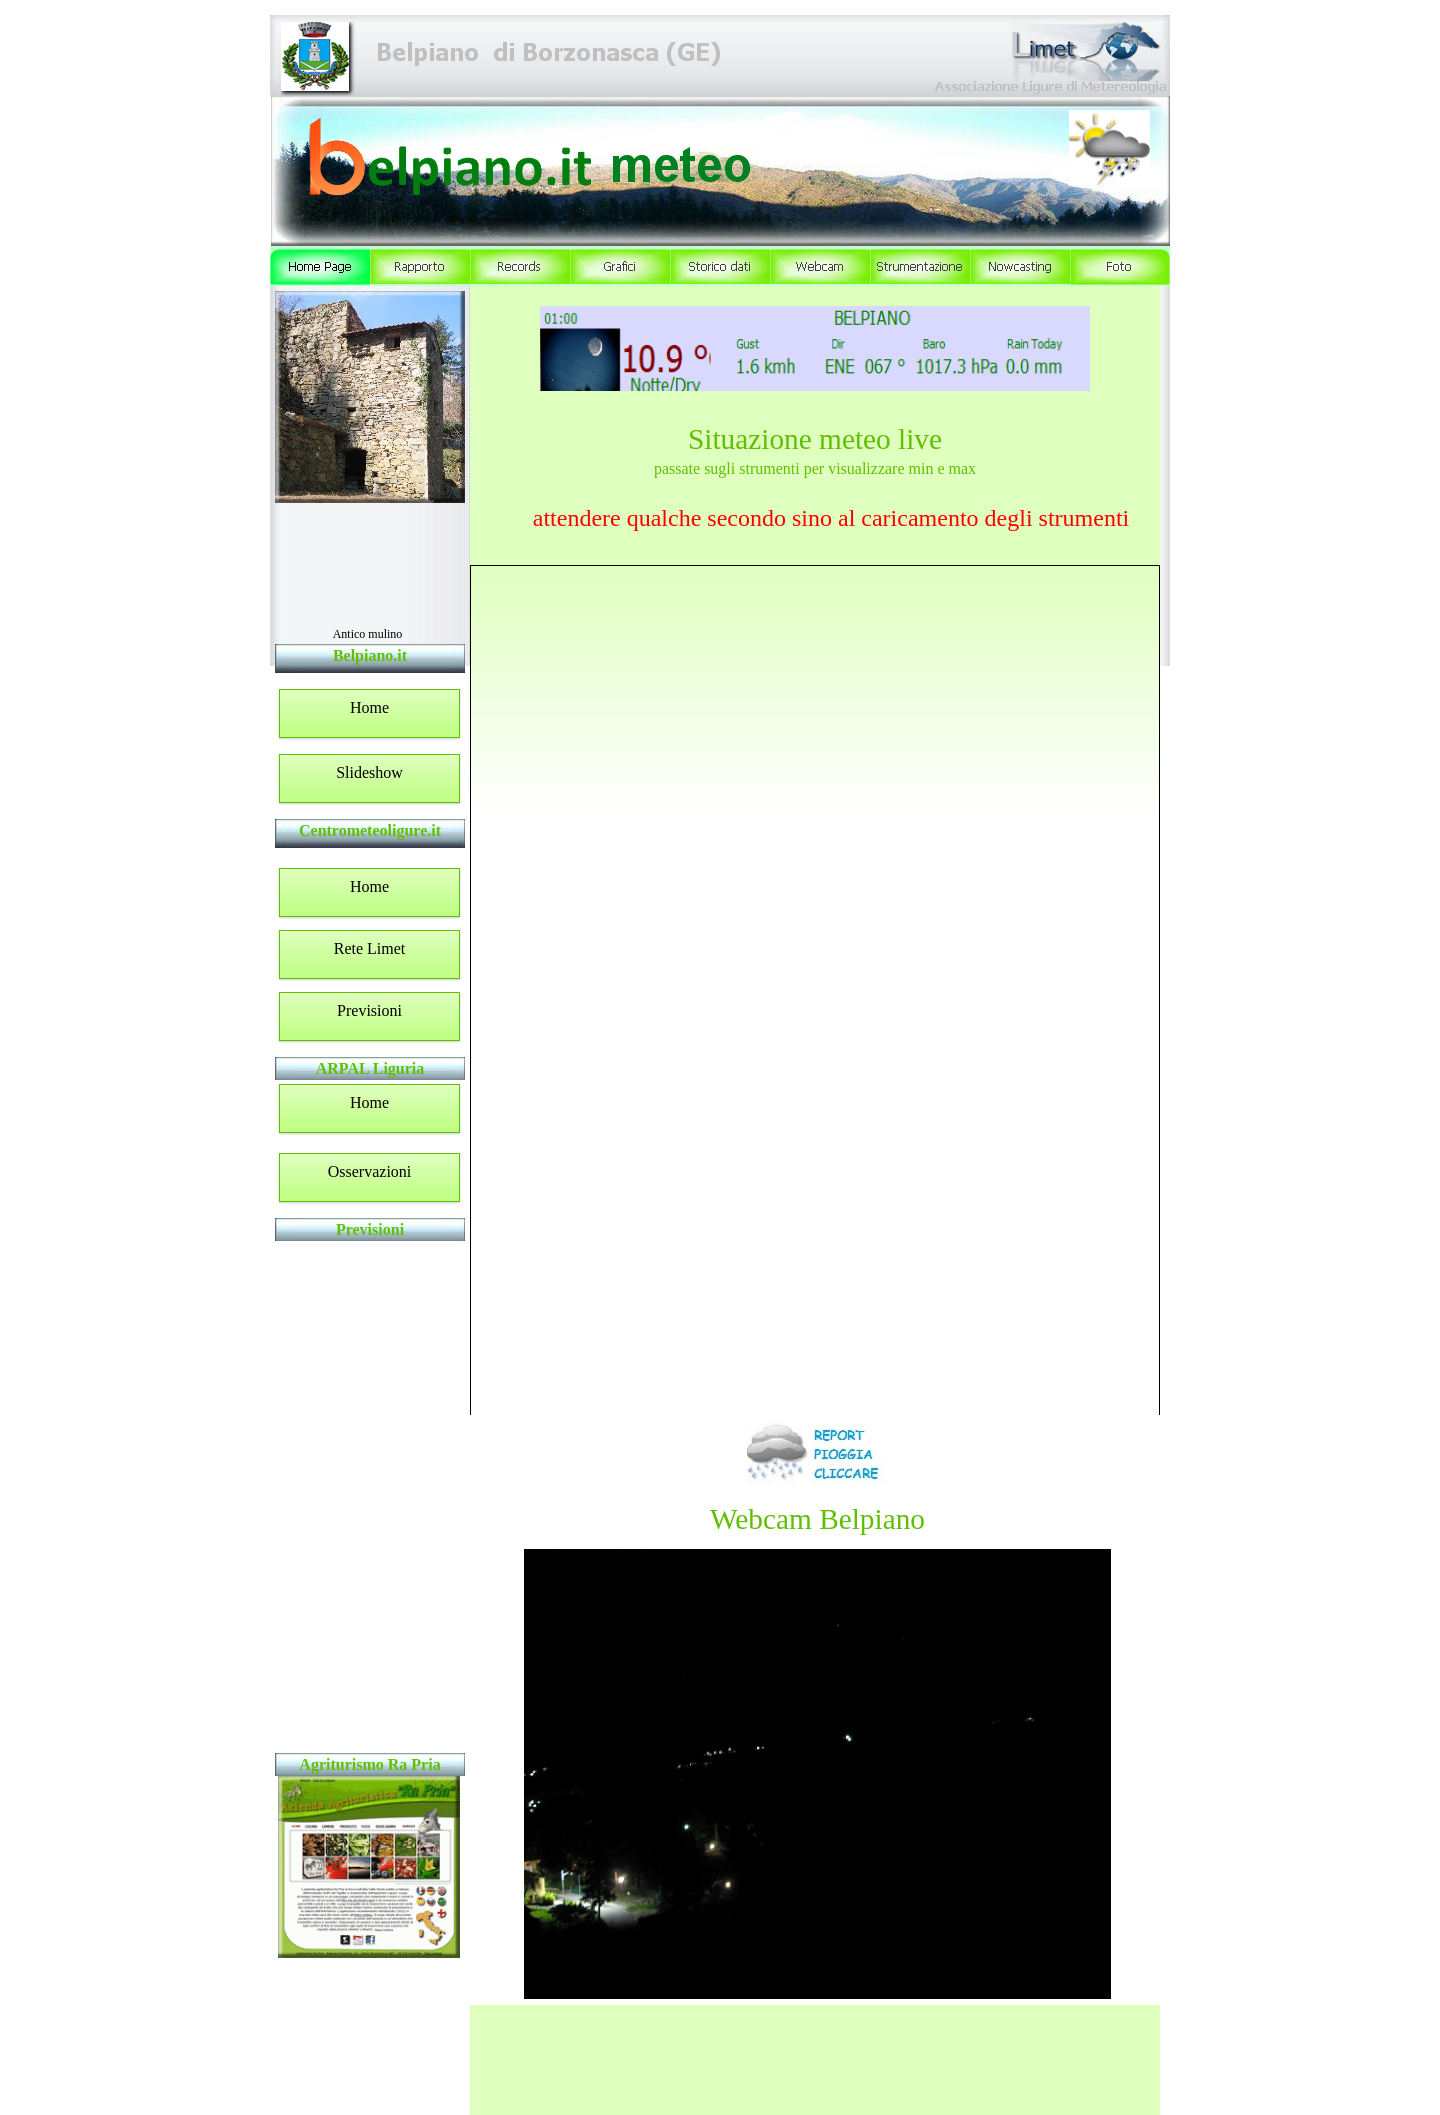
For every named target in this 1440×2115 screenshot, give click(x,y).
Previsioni (369, 1010)
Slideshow (369, 772)
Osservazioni (370, 1171)
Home (369, 707)
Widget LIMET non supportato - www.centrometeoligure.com (368, 1497)
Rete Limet (370, 948)
